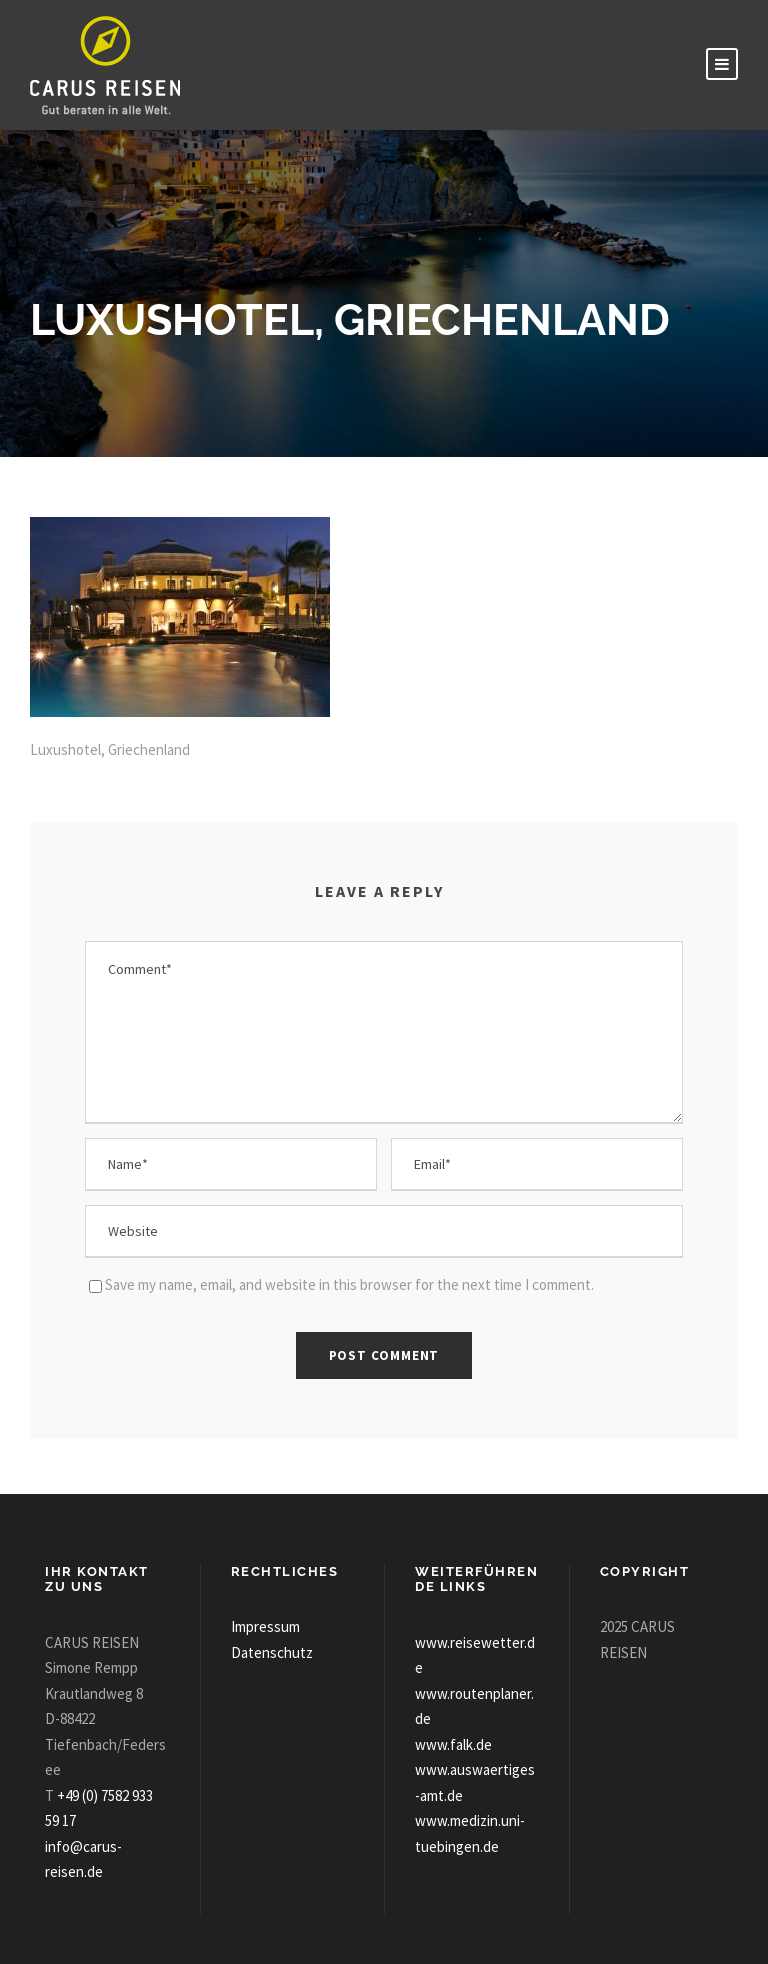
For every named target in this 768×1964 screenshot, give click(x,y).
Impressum (265, 1626)
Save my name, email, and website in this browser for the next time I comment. (349, 1284)
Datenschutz (272, 1652)
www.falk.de (453, 1744)
